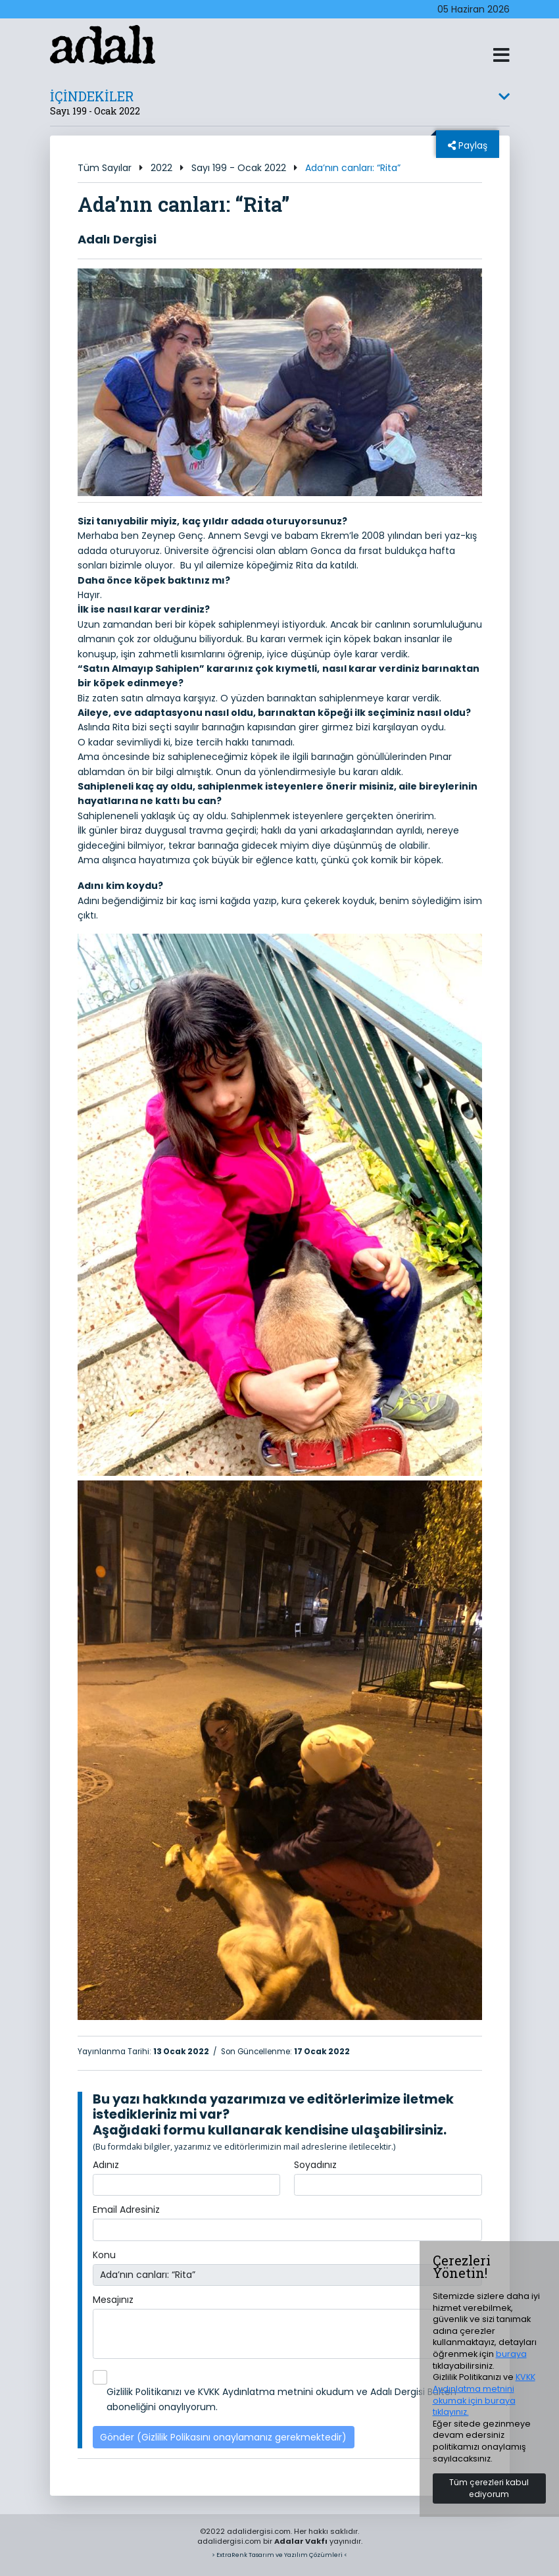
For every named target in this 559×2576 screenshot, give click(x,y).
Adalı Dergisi (117, 239)
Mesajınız (113, 2299)
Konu (104, 2255)
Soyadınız (315, 2164)
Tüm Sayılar (105, 167)
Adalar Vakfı (301, 2541)
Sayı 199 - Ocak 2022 (238, 167)
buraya (511, 2354)
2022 (161, 167)
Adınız (106, 2164)
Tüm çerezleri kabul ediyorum (489, 2488)
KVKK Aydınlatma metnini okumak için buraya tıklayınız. (484, 2394)
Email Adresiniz (126, 2209)
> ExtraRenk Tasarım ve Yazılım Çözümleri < (279, 2554)
